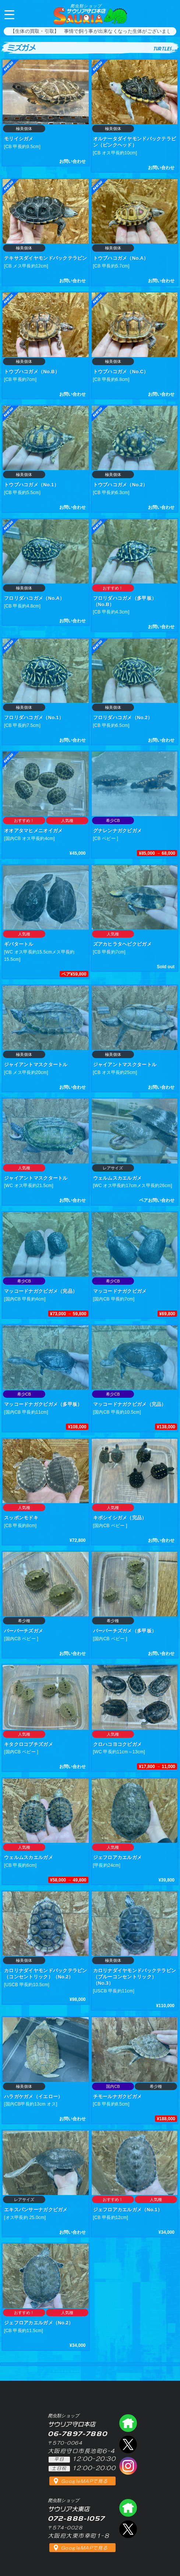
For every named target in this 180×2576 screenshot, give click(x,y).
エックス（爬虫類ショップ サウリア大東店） (128, 2529)
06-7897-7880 (168, 14)
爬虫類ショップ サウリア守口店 (128, 2423)
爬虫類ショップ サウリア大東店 (128, 2508)
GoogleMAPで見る (84, 2481)
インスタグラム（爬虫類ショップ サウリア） (128, 2466)
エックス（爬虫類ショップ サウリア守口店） (128, 2444)
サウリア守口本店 (85, 9)
